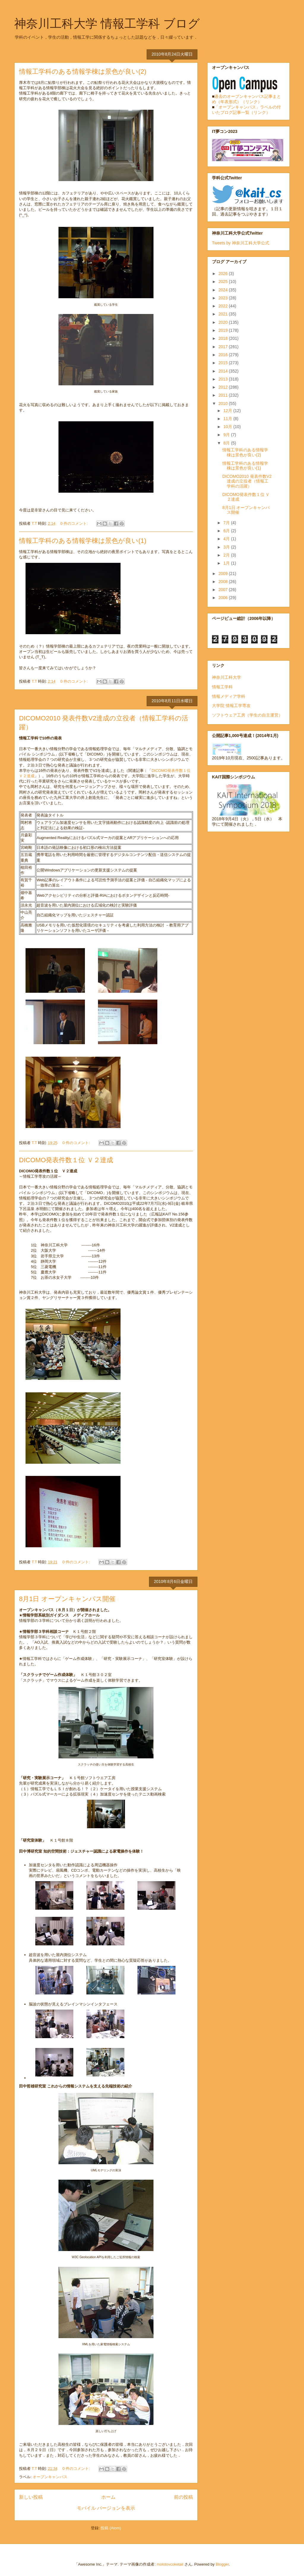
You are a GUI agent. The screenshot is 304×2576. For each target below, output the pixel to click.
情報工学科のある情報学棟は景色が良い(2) (82, 71)
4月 (227, 538)
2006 (223, 597)
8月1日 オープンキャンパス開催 (67, 1599)
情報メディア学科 (228, 696)
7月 (227, 522)
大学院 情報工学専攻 (231, 705)
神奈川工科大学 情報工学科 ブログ (107, 23)
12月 (228, 410)
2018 (223, 338)
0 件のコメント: (74, 523)
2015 (223, 362)
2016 (223, 354)
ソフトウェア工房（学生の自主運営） (247, 715)
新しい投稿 (31, 2497)
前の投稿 (183, 2497)
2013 (223, 379)
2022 (223, 306)
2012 (223, 387)
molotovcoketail (170, 2564)
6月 (227, 530)
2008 (223, 581)
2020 (223, 322)
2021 (223, 314)
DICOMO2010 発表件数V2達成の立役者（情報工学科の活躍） (247, 481)
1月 (227, 563)
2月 (227, 555)
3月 (227, 547)
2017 (223, 346)
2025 (223, 281)
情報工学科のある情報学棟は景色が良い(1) (82, 540)
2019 (223, 330)
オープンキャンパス (50, 2477)
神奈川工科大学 (226, 677)
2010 (223, 403)
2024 (223, 290)
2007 (223, 589)
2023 (223, 298)
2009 (223, 573)
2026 (223, 273)
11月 (228, 418)
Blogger (222, 2564)
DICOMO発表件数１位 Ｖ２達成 (66, 1160)
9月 (227, 434)
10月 (228, 426)
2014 (223, 371)
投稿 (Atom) (111, 2528)
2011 (223, 395)
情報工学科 (222, 686)
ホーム (108, 2497)
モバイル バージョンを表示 (106, 2508)
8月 (227, 443)
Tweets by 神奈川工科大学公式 (240, 243)
